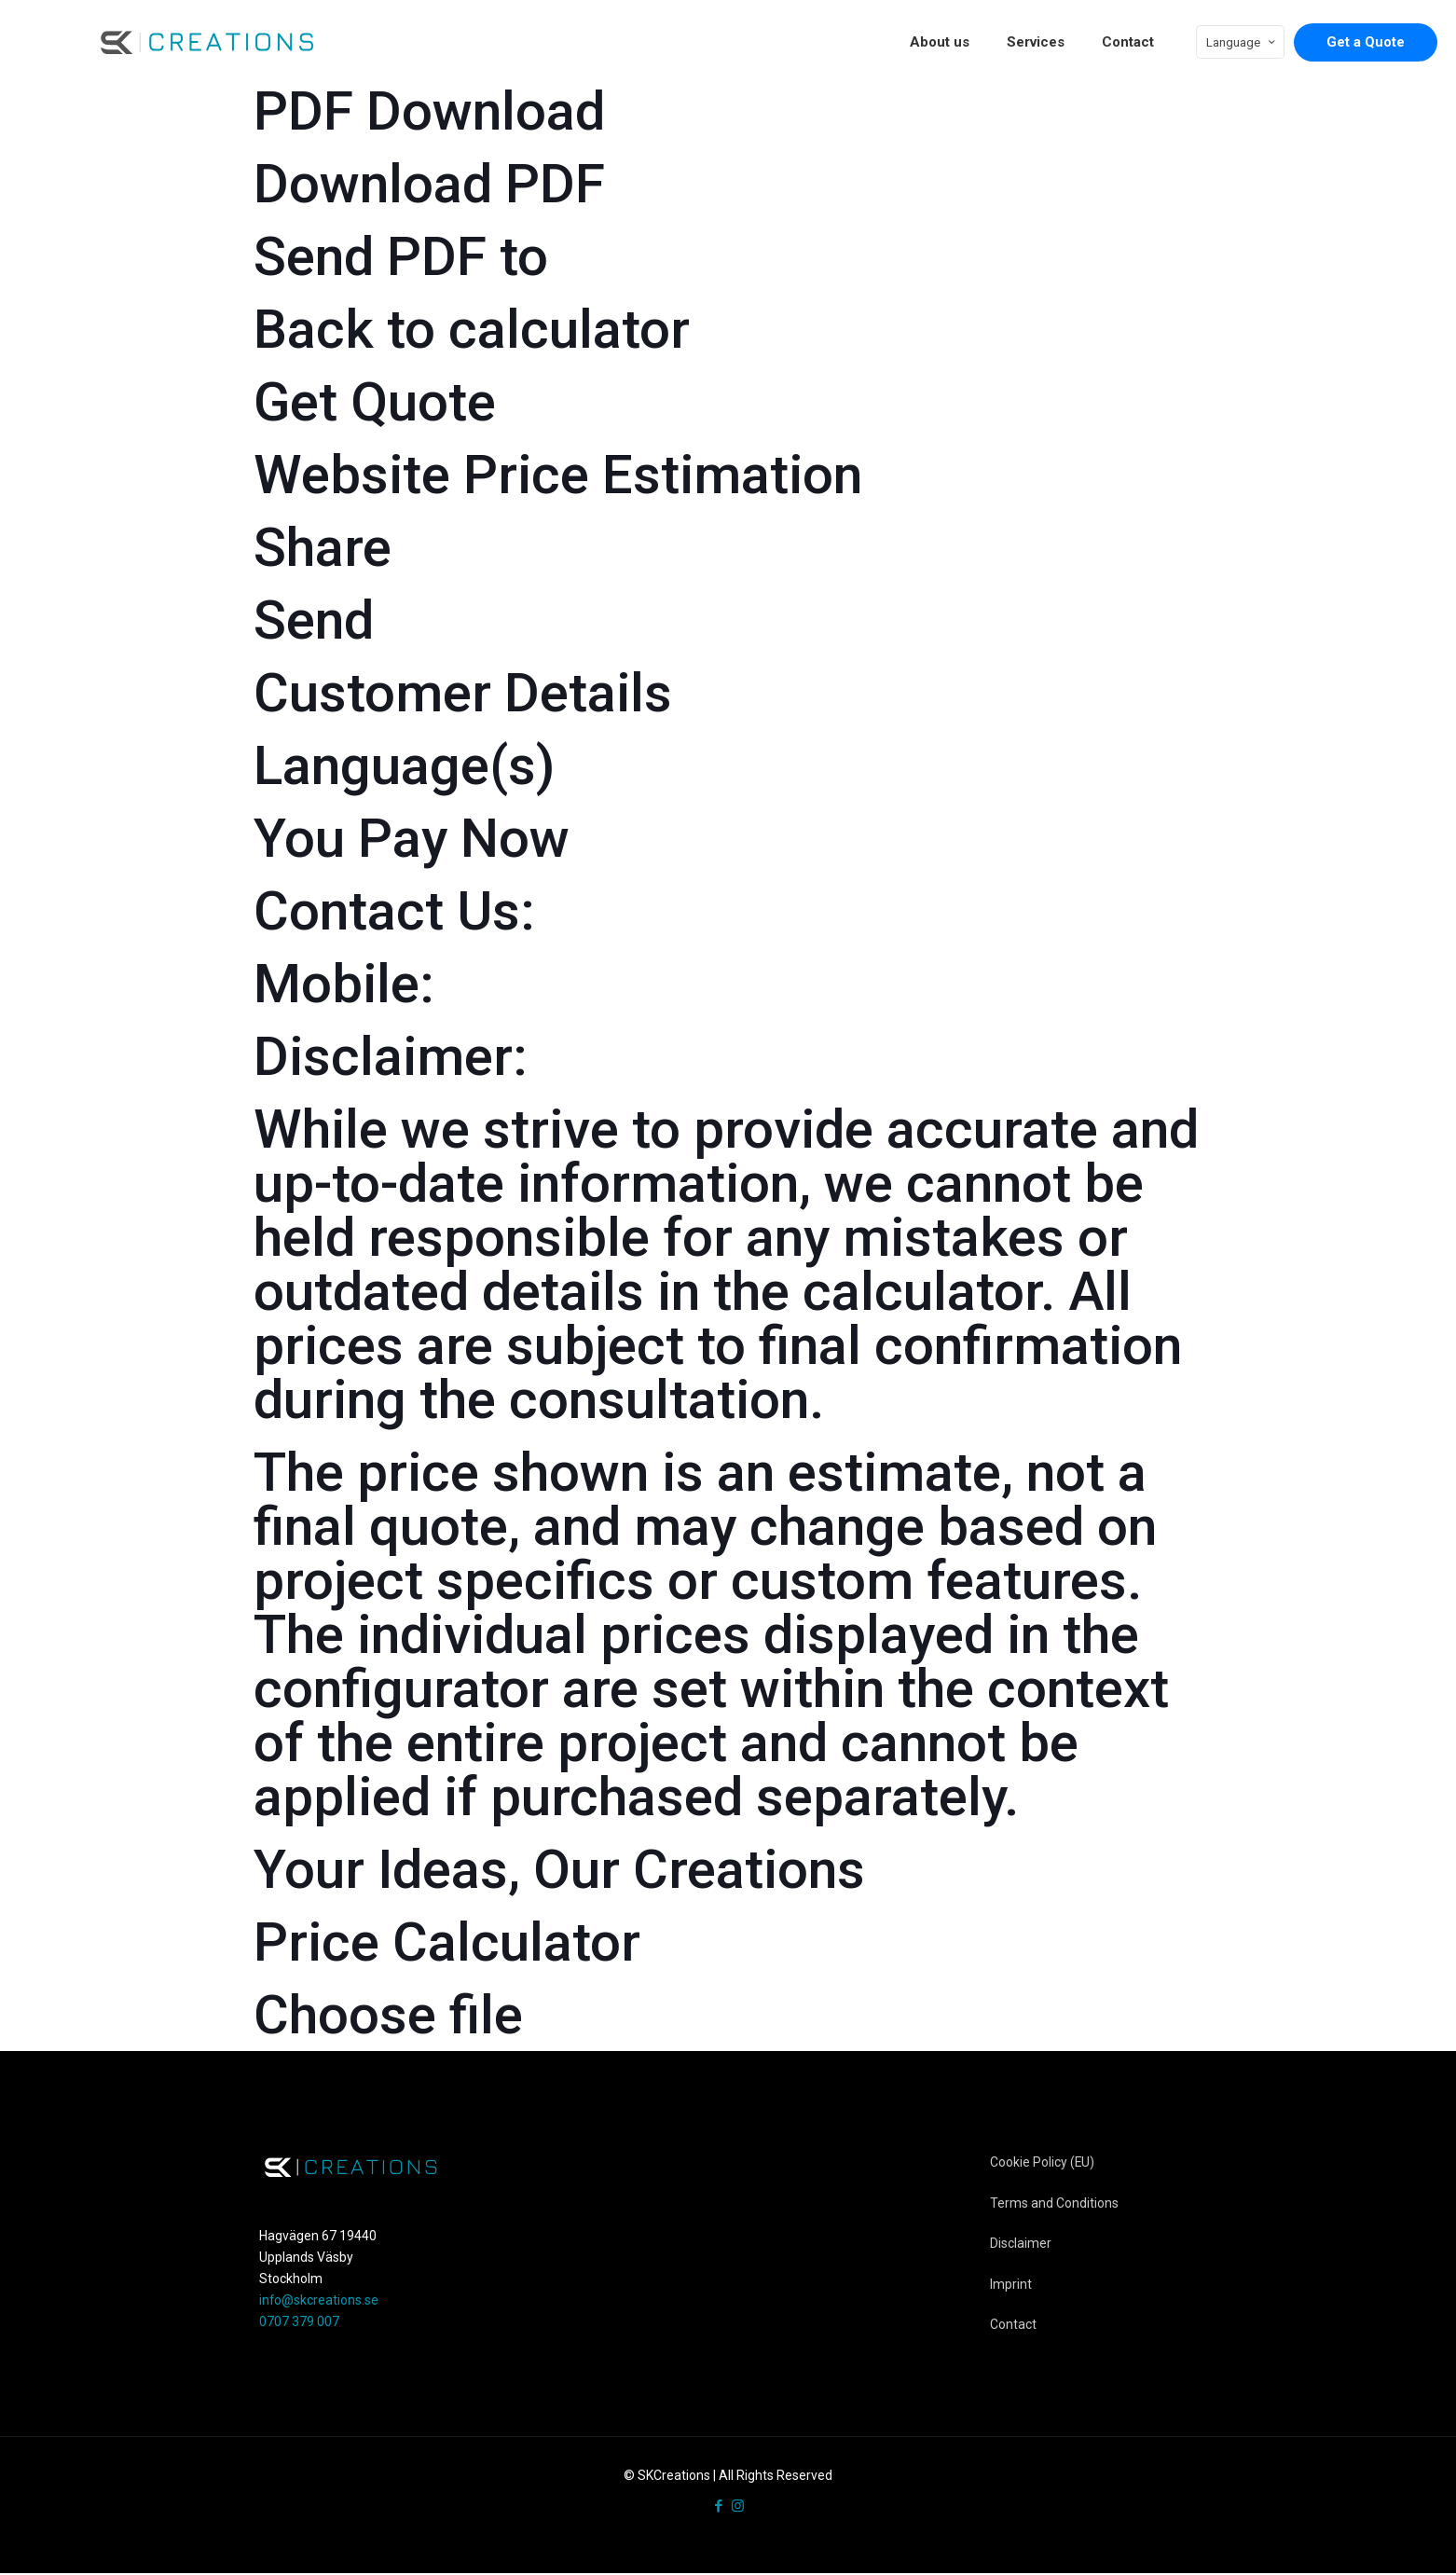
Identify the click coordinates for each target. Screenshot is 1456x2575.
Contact (1013, 2326)
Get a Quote (1365, 42)
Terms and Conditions (1054, 2203)
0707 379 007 (299, 2321)
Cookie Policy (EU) (1042, 2162)
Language (1242, 42)
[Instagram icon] (738, 2507)
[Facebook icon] (718, 2507)
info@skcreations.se (319, 2300)
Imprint (1011, 2285)
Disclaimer (1020, 2244)
